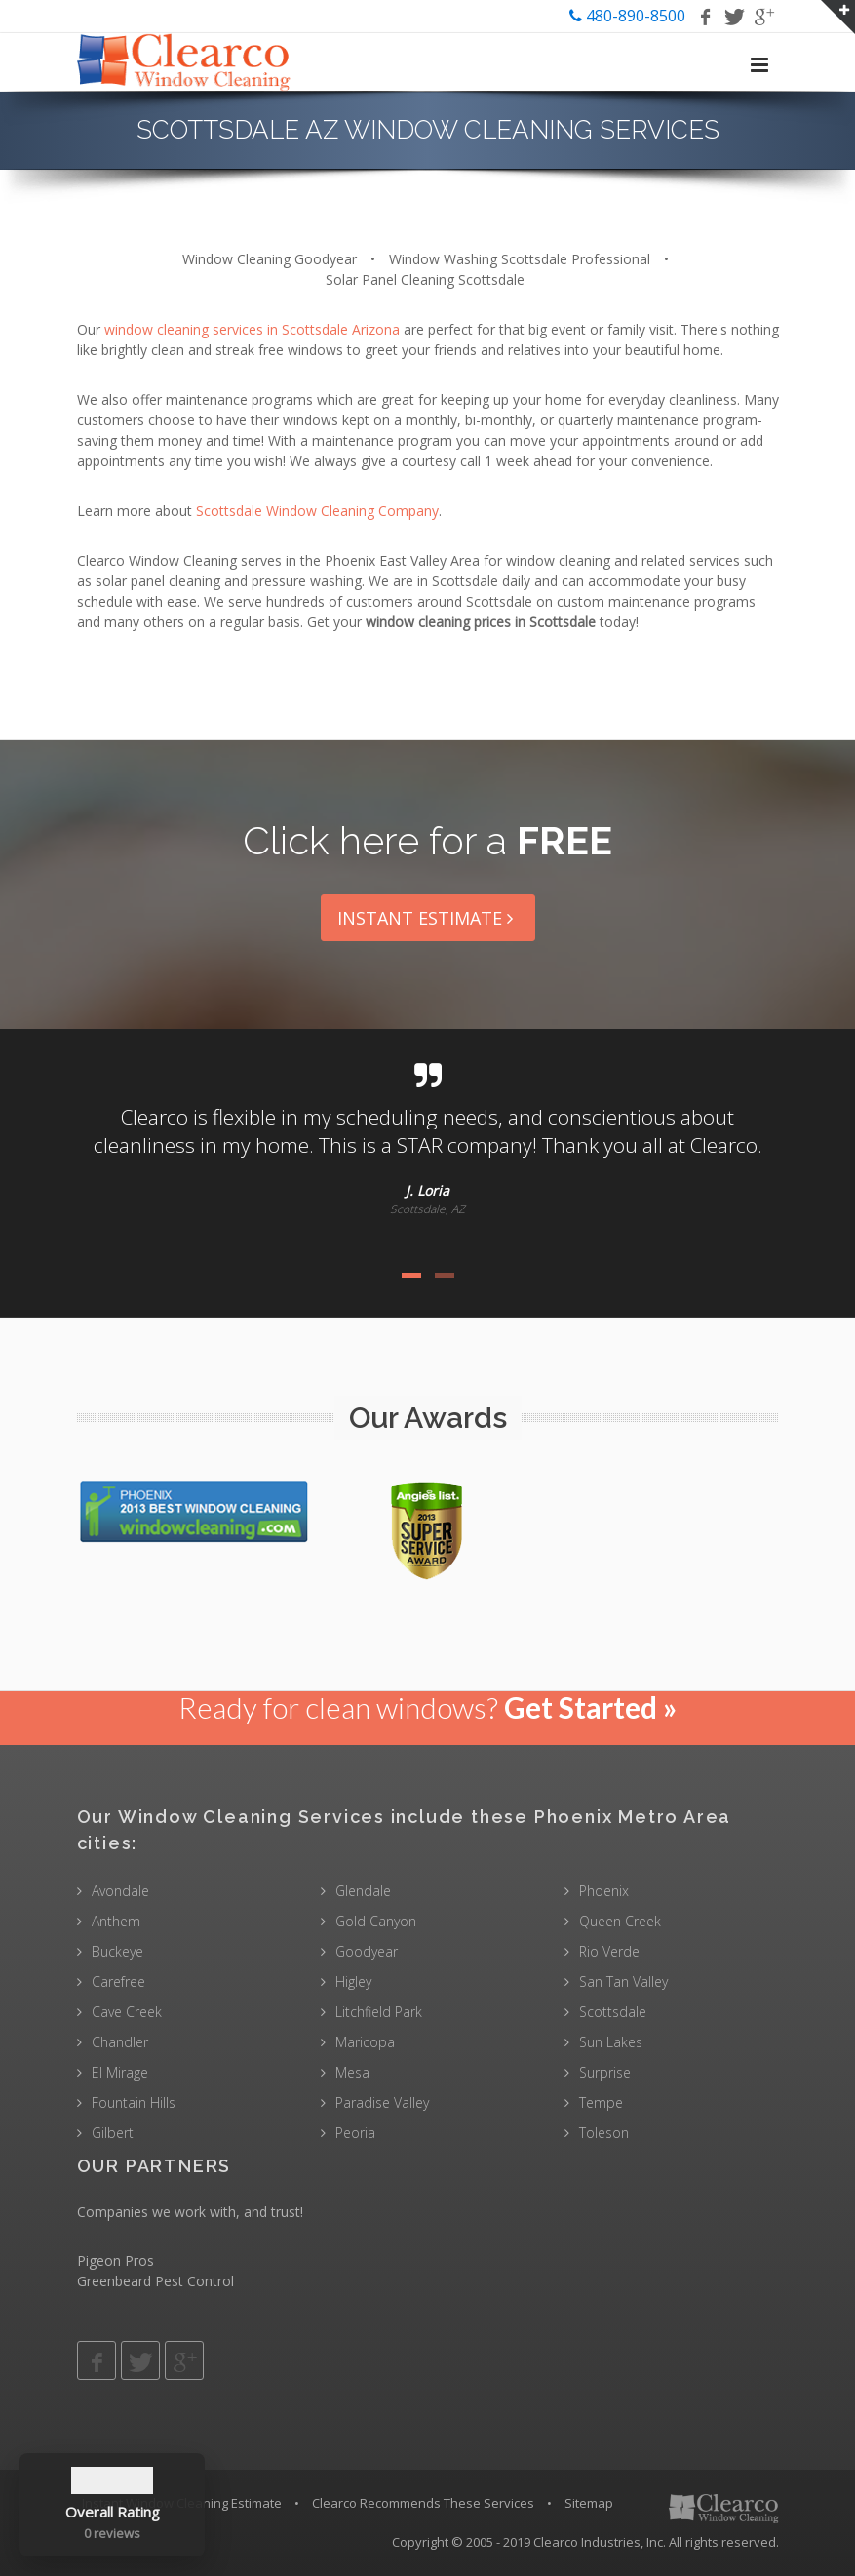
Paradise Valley (382, 2102)
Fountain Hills (133, 2102)
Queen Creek (620, 1921)
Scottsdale (612, 2011)
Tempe (601, 2102)
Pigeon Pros (115, 2260)
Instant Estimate (428, 918)
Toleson (604, 2132)
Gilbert (113, 2132)
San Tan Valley (623, 1981)
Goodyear (366, 1951)
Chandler (120, 2042)
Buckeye (117, 1951)
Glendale (363, 1891)
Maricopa (365, 2042)
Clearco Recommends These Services (423, 2503)
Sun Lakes (610, 2042)
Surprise (605, 2072)
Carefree (118, 1981)
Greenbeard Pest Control (155, 2281)
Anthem (116, 1921)
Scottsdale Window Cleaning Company (317, 510)
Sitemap (588, 2503)
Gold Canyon (375, 1921)
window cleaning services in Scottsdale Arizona (252, 329)
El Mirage (120, 2072)
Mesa (352, 2072)
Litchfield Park (378, 2011)
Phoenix (604, 1891)
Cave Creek (127, 2011)
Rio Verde (609, 1951)
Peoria (355, 2132)
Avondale (120, 1891)
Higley (353, 1981)
